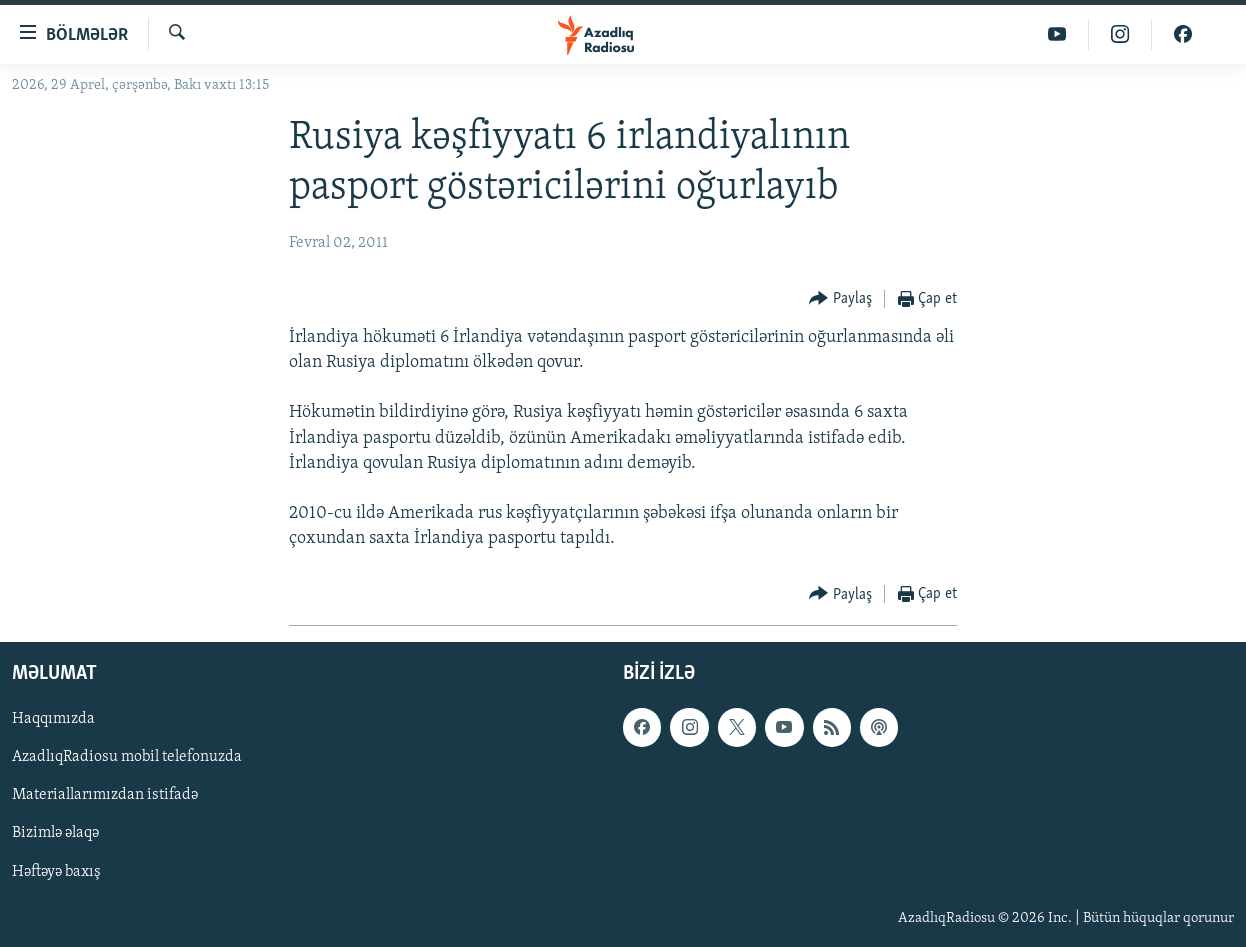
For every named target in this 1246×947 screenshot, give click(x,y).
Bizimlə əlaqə (55, 833)
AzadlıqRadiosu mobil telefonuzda (127, 757)
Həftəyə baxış (56, 871)
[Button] (840, 299)
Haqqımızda (53, 719)
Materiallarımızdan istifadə (105, 795)
